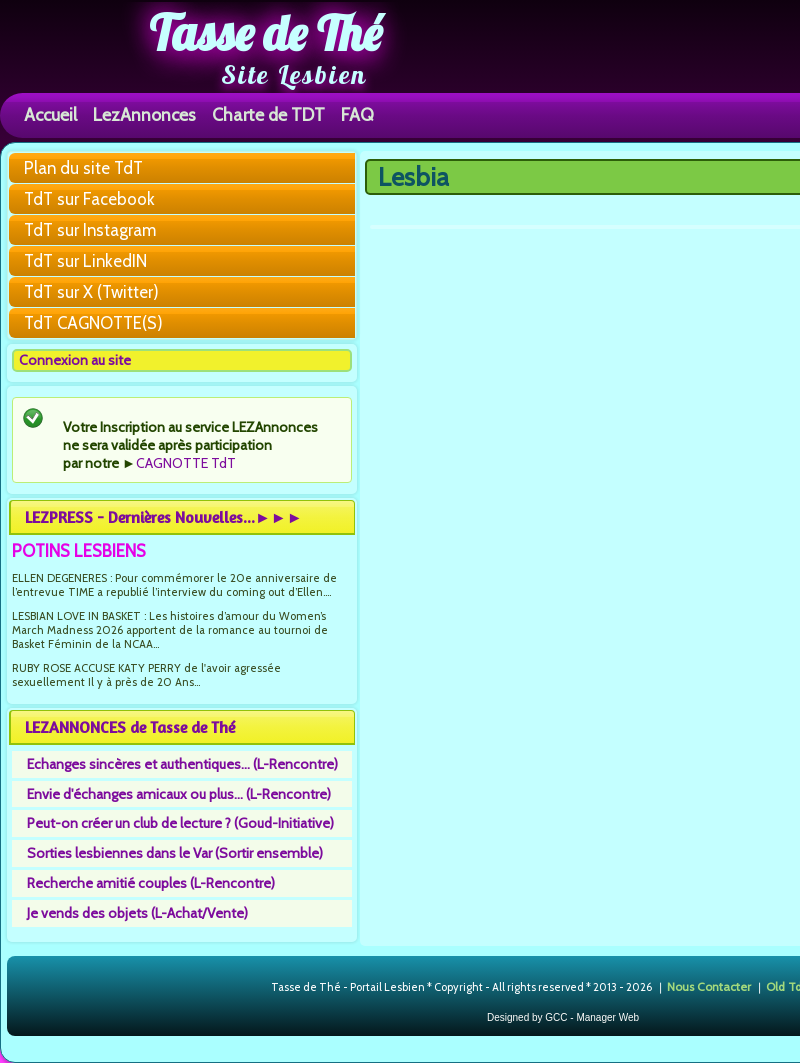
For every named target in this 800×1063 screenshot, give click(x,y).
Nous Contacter (709, 986)
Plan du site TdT (83, 168)
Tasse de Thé (265, 33)
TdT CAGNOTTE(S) (93, 323)
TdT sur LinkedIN (85, 261)
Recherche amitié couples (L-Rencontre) (151, 883)
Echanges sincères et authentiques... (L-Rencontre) (182, 764)
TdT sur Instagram (90, 230)
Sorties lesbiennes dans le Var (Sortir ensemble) (175, 853)
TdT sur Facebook (89, 199)
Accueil (50, 114)
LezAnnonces (144, 114)
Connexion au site (75, 360)
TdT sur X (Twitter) (91, 292)
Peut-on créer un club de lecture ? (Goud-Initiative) (180, 823)
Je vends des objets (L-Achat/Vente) (137, 913)
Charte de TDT (268, 114)
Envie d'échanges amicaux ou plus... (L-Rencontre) (179, 794)
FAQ (357, 114)
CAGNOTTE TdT (186, 463)
